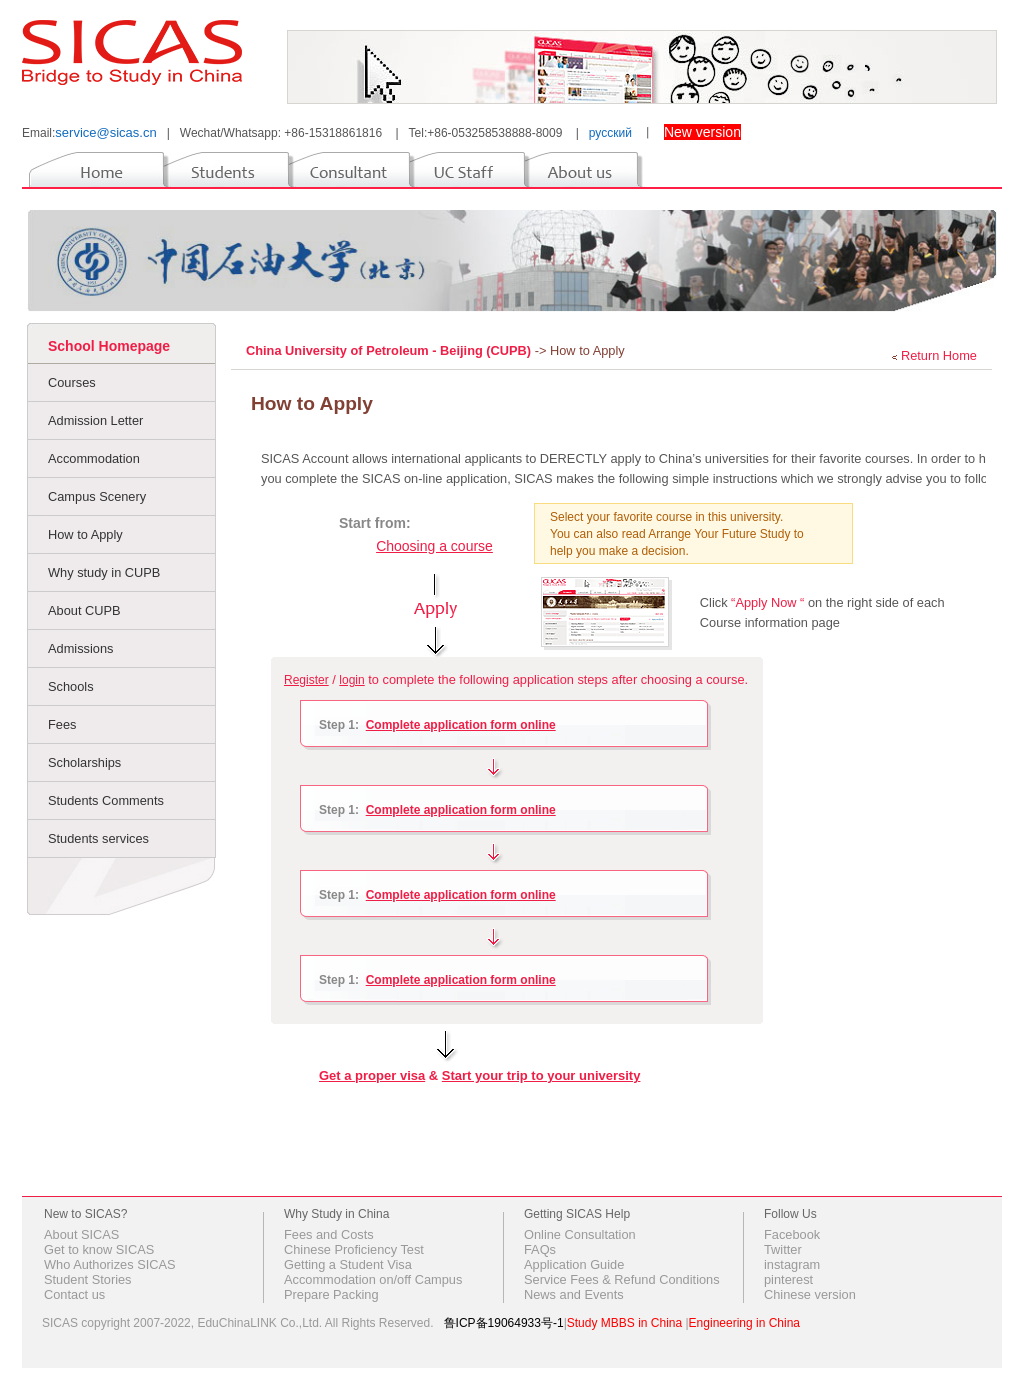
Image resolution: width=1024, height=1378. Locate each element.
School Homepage (109, 346)
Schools (71, 686)
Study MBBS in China (624, 1323)
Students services (98, 838)
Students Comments (106, 800)
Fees (62, 724)
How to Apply (85, 534)
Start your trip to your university (541, 1075)
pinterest (788, 1279)
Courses (72, 382)
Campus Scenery (97, 496)
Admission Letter (95, 420)
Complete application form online (461, 725)
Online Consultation (580, 1234)
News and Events (574, 1294)
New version (702, 132)
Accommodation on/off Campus (373, 1279)
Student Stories (88, 1279)
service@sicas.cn (105, 132)
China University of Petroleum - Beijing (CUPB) (390, 350)
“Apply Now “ (768, 602)
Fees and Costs (329, 1234)
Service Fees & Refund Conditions (622, 1279)
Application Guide (574, 1264)
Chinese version (810, 1294)
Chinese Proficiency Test (354, 1249)
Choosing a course (434, 546)
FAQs (540, 1249)
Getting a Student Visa (348, 1264)
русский (610, 133)
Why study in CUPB (104, 572)
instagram (792, 1264)
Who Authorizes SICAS (110, 1264)
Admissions (80, 648)
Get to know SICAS (99, 1249)
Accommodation (94, 458)
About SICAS (81, 1234)
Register (306, 680)
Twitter (783, 1249)
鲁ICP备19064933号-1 (504, 1323)
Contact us (74, 1294)
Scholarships (84, 762)
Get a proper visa (372, 1075)
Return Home (939, 355)
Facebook (792, 1234)
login (351, 680)
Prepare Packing (331, 1294)
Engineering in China (744, 1323)
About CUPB (84, 610)
